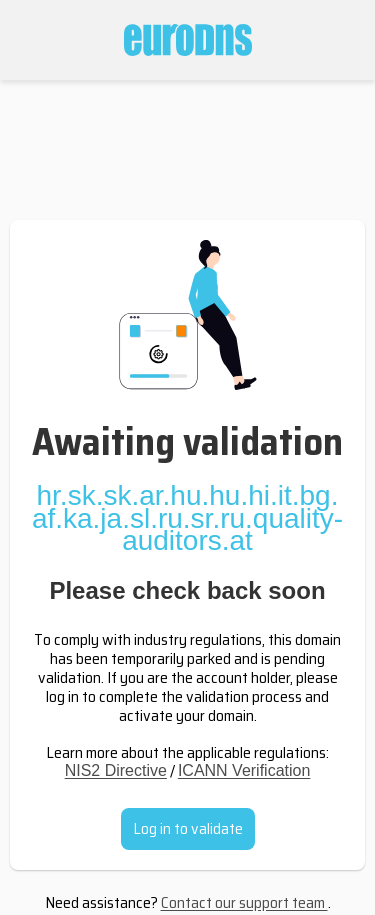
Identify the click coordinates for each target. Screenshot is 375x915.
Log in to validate (188, 828)
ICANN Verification (244, 770)
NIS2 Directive (116, 770)
